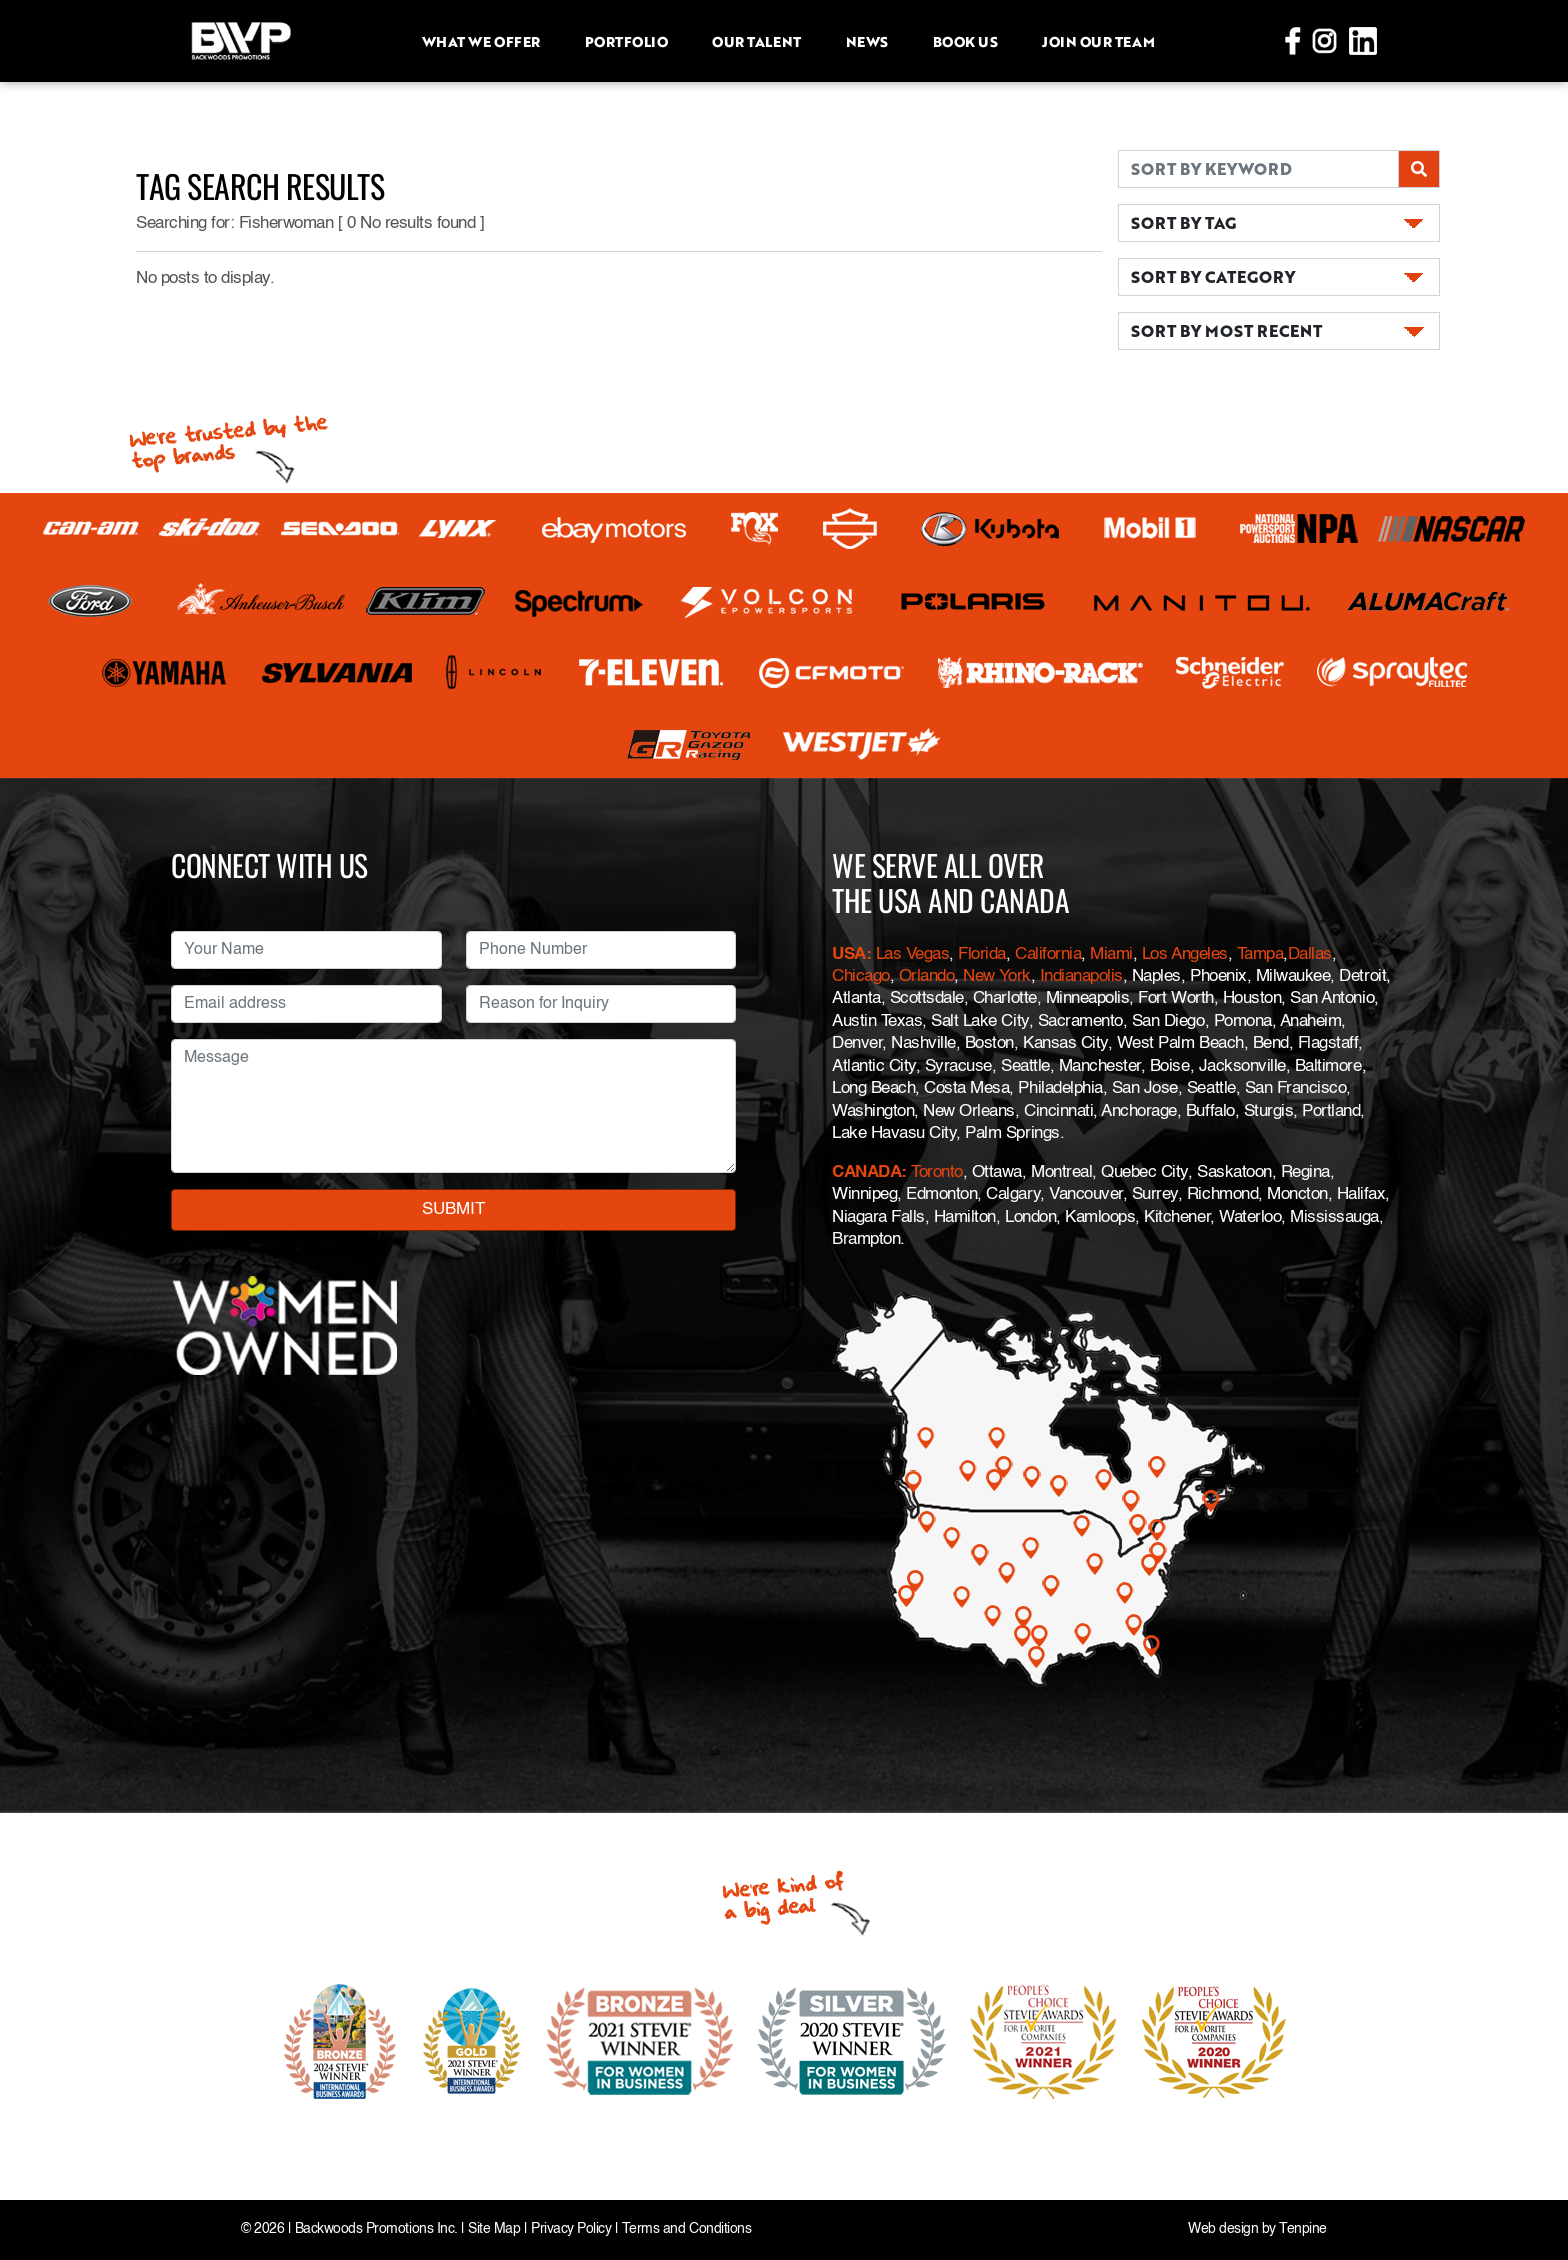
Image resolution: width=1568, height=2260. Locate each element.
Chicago (861, 976)
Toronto (937, 1172)
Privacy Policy (571, 2229)
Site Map (494, 2229)
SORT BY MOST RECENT (1226, 330)
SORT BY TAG (1183, 222)
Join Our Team (1098, 41)
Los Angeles (1185, 954)
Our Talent (756, 41)
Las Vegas (913, 954)
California (1048, 954)
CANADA (866, 1172)
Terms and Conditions (686, 2229)
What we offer (481, 41)
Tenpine (1303, 2229)
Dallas (1310, 954)
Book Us (965, 41)
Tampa (1260, 954)
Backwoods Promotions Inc (374, 2229)
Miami (1111, 954)
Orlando (924, 976)
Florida (982, 954)
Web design (1223, 2229)
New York (996, 976)
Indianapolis (1081, 976)
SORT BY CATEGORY (1213, 276)
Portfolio (626, 41)
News (867, 41)
